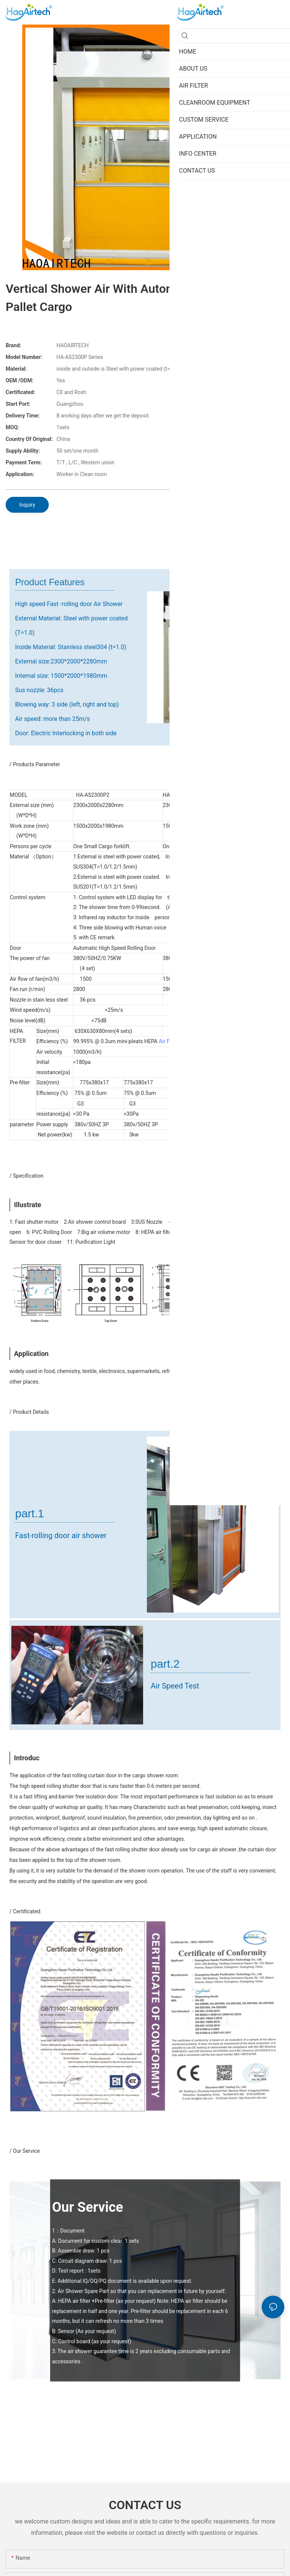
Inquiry (27, 505)
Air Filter (168, 1041)
